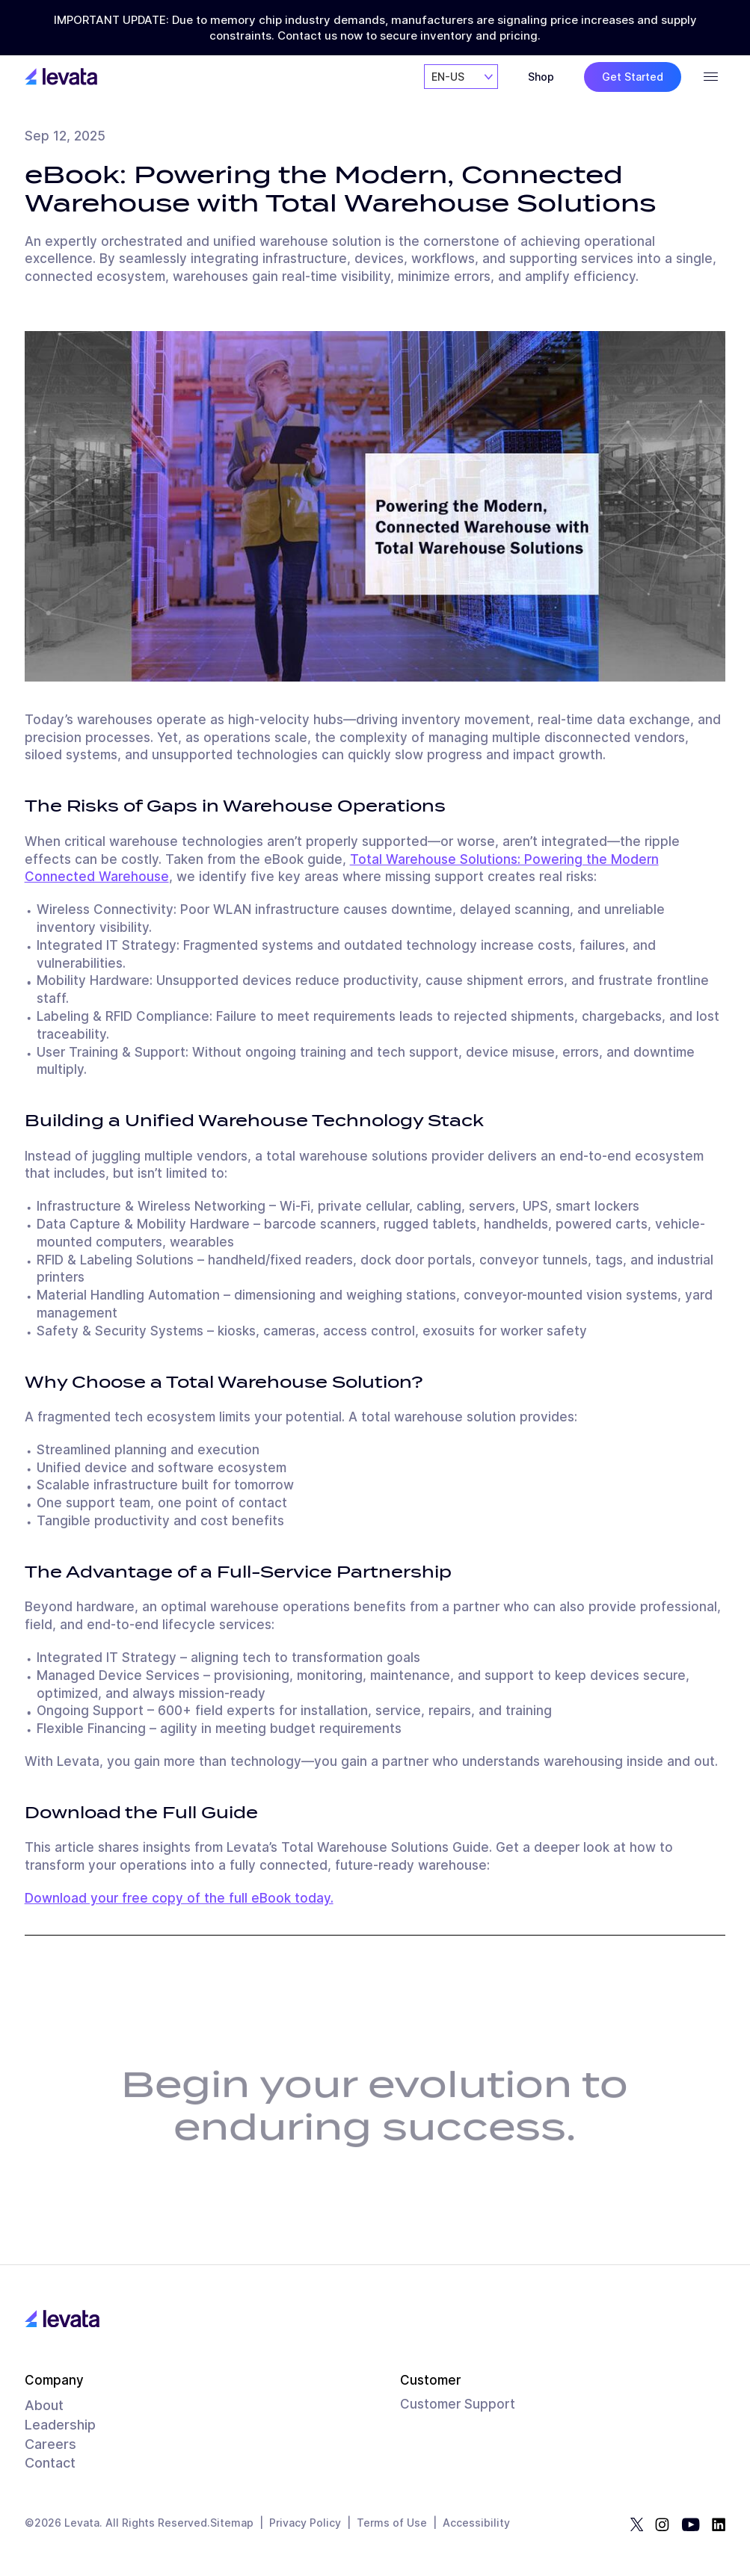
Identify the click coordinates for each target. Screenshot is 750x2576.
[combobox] (461, 76)
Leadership (60, 2425)
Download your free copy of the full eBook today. (179, 1898)
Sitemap (231, 2523)
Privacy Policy (305, 2523)
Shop (541, 77)
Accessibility (476, 2523)
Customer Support (457, 2404)
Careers (50, 2444)
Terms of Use (392, 2523)
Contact (50, 2463)
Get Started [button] (632, 76)
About (44, 2405)
